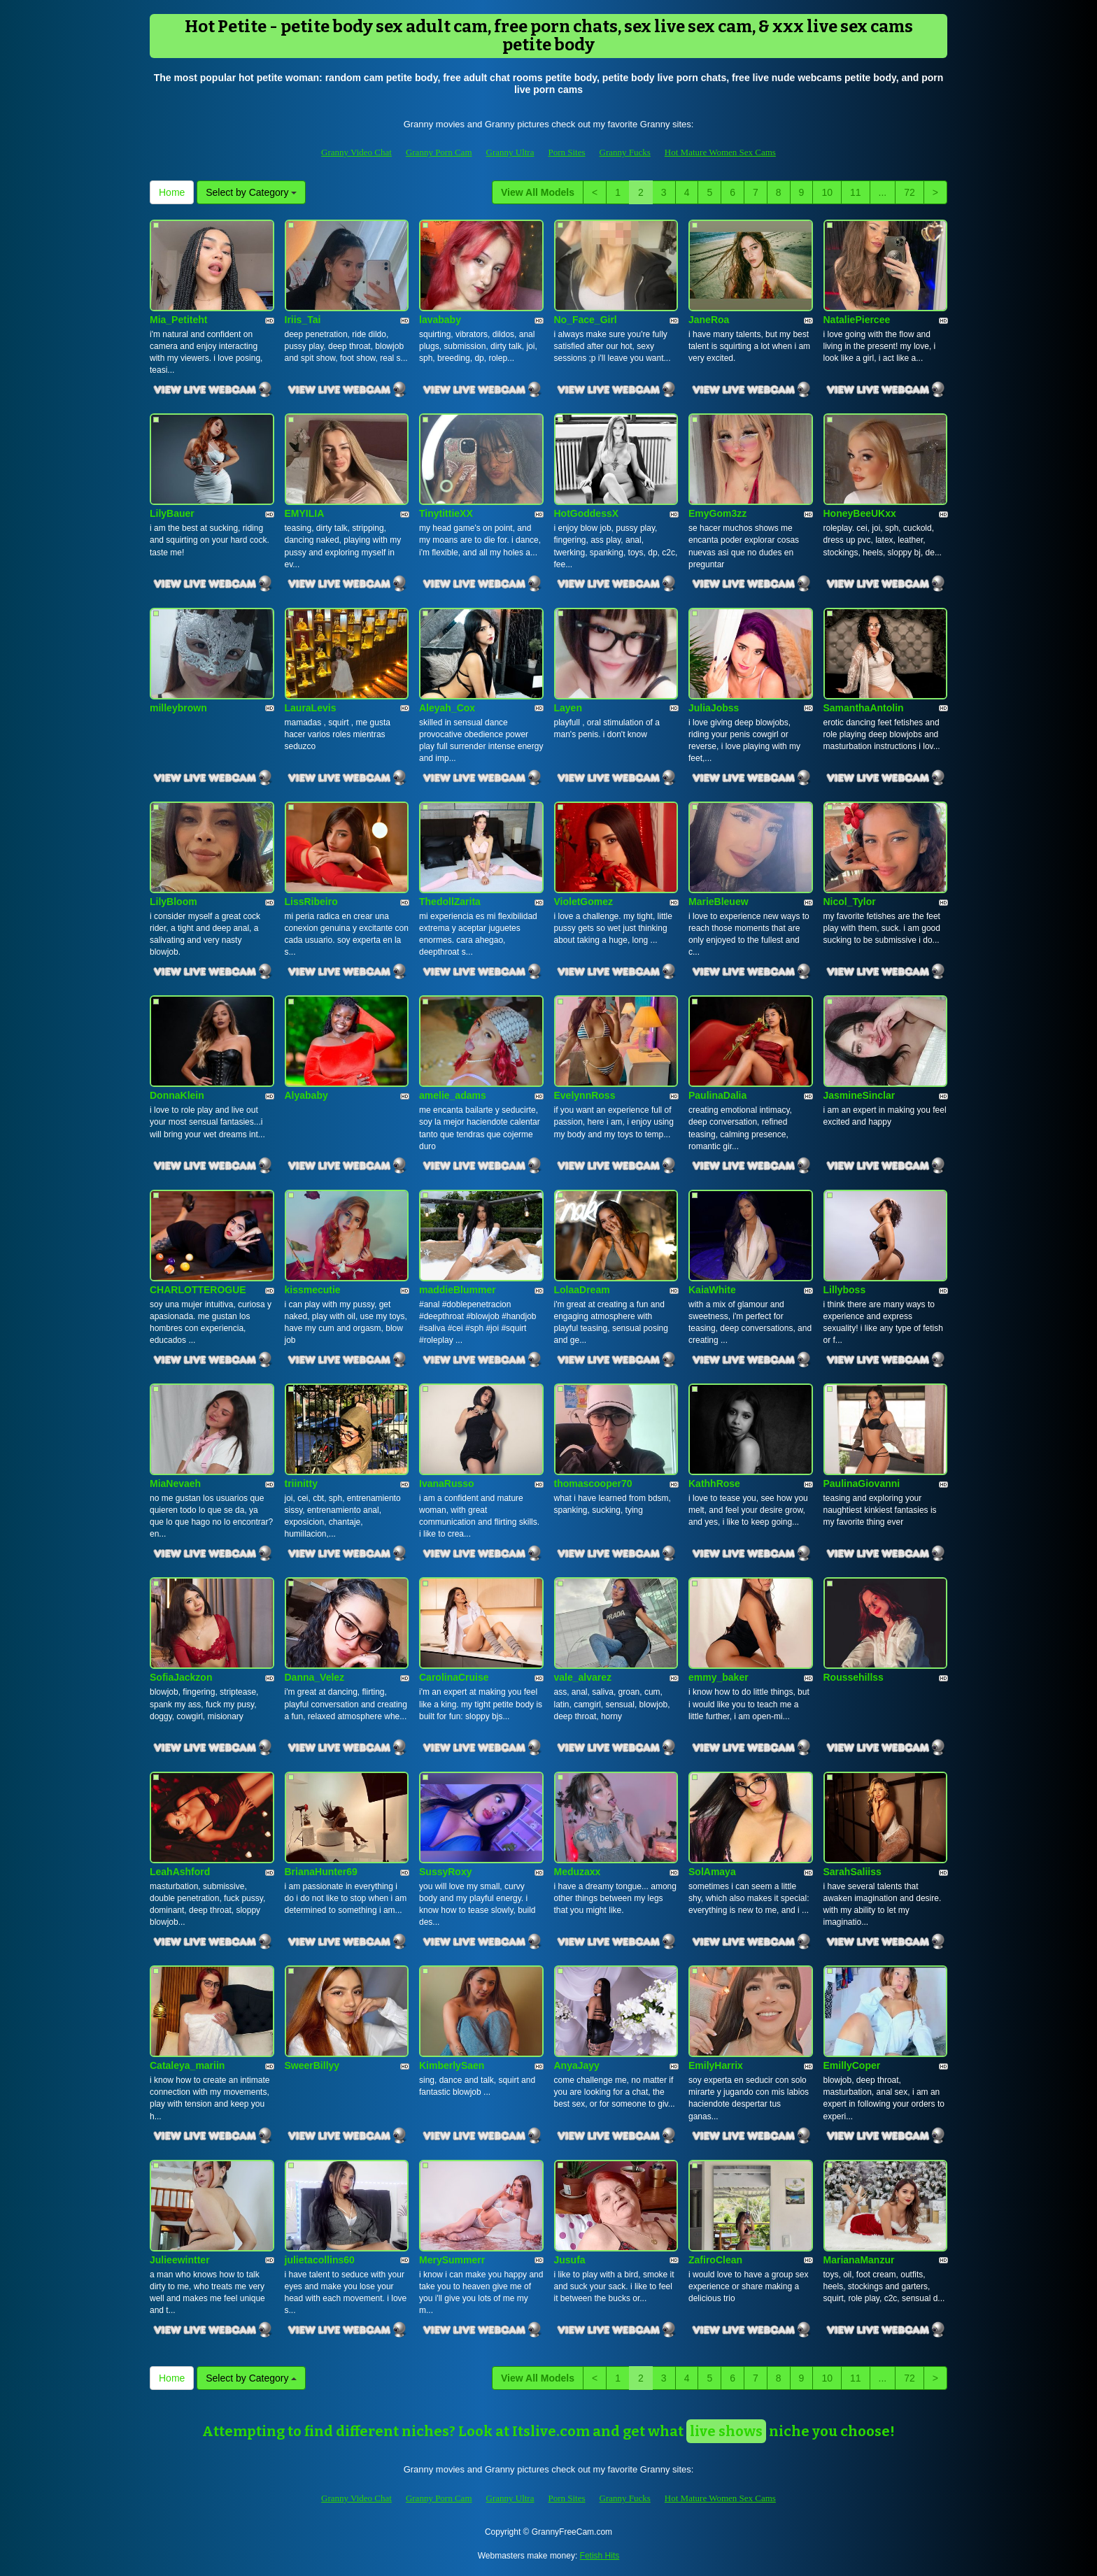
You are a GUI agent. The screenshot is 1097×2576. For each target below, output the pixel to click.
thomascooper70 (593, 1483)
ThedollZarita (450, 901)
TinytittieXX (446, 513)
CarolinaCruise (454, 1677)
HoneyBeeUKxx (859, 513)
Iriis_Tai (303, 319)
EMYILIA (305, 513)
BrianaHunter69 (321, 1871)
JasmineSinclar (859, 1095)
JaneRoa (708, 319)
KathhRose (714, 1483)
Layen (568, 707)
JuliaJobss (713, 707)
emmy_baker (718, 1677)
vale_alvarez (583, 1677)
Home (172, 192)
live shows (726, 2431)
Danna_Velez (315, 1677)
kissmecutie (313, 1289)
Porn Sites (566, 152)
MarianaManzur (859, 2259)
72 (909, 192)
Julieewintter (180, 2259)
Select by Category (251, 192)
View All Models (537, 192)
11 (855, 192)
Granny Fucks (625, 152)
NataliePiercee (857, 319)
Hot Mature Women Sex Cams (720, 152)
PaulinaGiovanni (861, 1483)
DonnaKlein (177, 1095)
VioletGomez (584, 901)
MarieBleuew (718, 901)
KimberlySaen (451, 2065)
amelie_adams (452, 1095)
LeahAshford (180, 1871)
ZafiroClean (715, 2259)
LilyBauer (172, 513)
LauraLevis (311, 707)
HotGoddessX (586, 513)
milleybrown (178, 707)
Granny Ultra (510, 152)
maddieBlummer (457, 1289)
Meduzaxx (577, 1871)
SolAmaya (712, 1871)
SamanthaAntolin (863, 707)
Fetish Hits (600, 2556)
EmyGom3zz (717, 513)
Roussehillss (853, 1677)
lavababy (440, 319)
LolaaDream (582, 1289)
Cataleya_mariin (187, 2065)
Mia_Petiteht (178, 319)
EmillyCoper (852, 2065)
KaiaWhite (712, 1289)
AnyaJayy (577, 2065)
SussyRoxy (445, 1871)
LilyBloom (173, 901)
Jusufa (570, 2259)
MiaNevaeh (175, 1483)
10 (827, 192)
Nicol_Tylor (849, 901)
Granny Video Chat (356, 152)
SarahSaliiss (852, 1871)
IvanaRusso (446, 1483)
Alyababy (306, 1095)
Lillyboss (844, 1289)
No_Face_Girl (585, 319)
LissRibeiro (311, 901)
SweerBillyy (312, 2065)
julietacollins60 (320, 2259)
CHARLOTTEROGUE (198, 1289)
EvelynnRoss (585, 1095)
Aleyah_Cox (447, 707)
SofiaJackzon (181, 1677)
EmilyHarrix (715, 2065)
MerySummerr (452, 2259)
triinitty (301, 1483)
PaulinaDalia (717, 1095)
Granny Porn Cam (439, 152)
